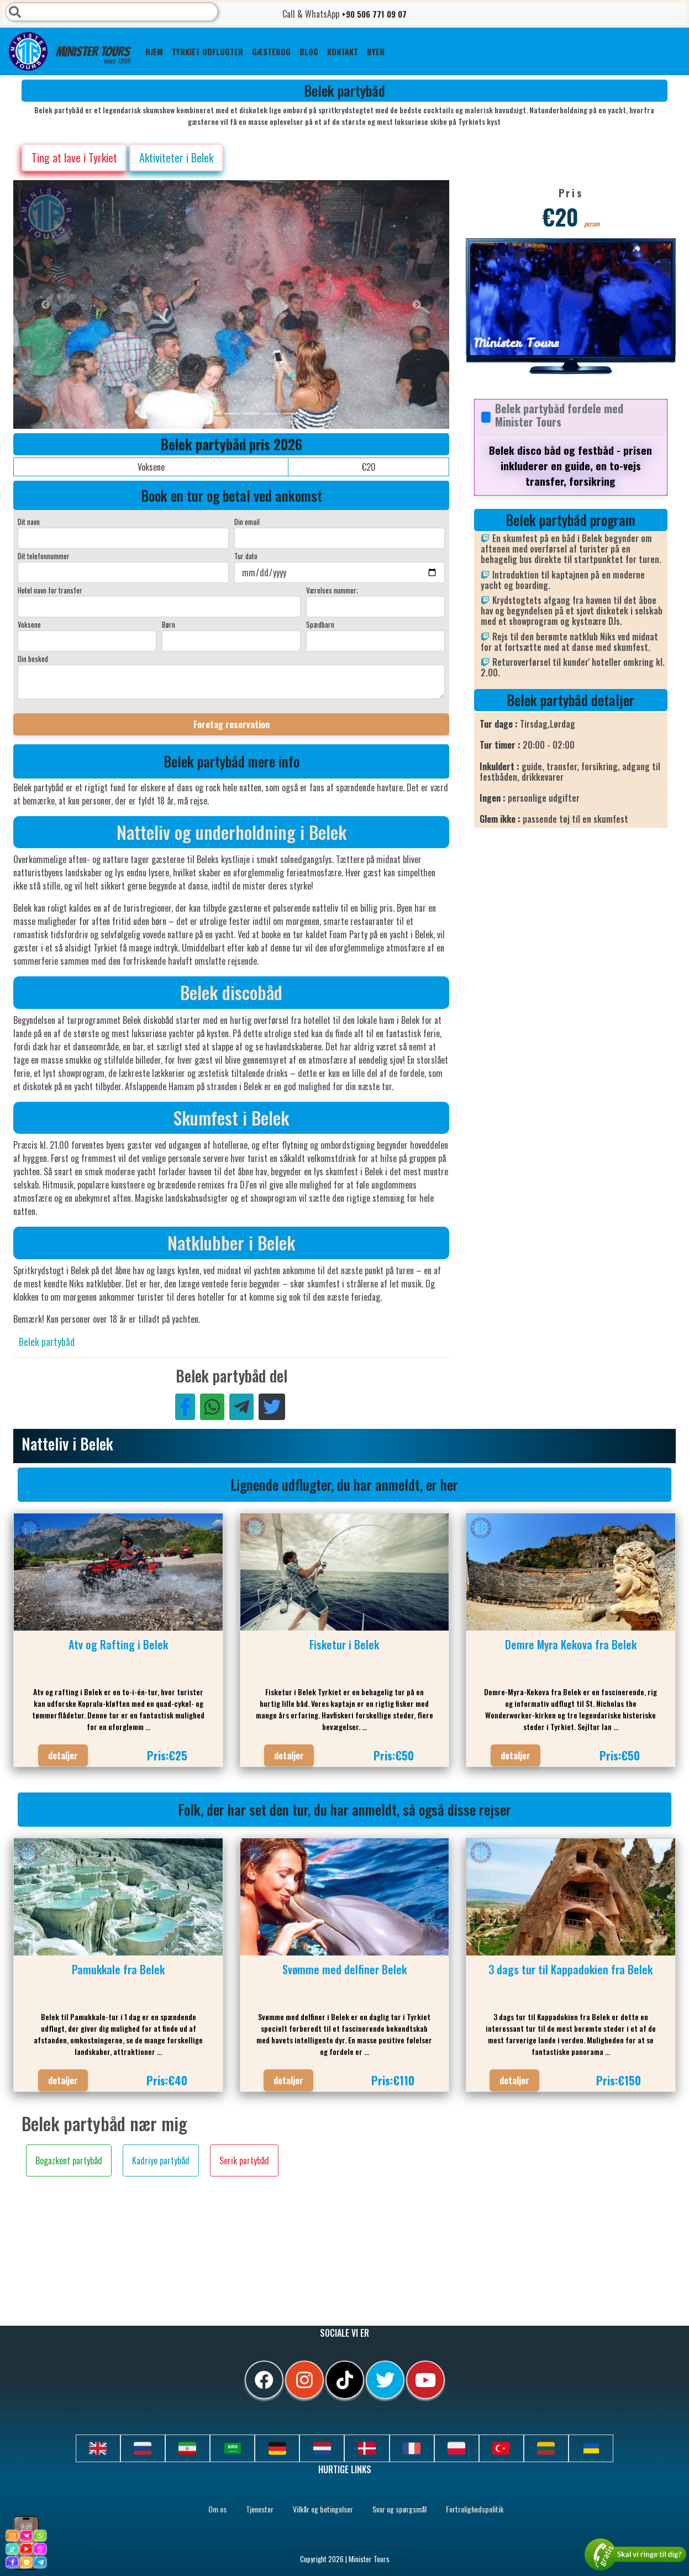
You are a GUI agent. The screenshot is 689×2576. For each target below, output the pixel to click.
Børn (168, 624)
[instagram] (304, 2380)
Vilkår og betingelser (323, 2509)
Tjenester (260, 2509)
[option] (234, 304)
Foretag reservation (231, 724)
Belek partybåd (47, 1341)
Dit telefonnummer (44, 555)
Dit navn (29, 521)
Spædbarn (320, 624)
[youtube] (425, 2380)
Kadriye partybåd (161, 2160)
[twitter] (385, 2380)
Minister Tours (69, 51)
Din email (247, 521)
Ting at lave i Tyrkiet (74, 157)
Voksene (29, 624)
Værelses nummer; (332, 590)
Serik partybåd (244, 2160)
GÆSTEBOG (271, 51)
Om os (217, 2509)
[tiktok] (344, 2380)
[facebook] (264, 2380)
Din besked (33, 658)
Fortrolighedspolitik (474, 2509)
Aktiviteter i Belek (176, 157)
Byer (376, 51)
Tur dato (245, 555)
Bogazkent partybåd (68, 2160)
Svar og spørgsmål (399, 2509)
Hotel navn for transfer (50, 590)
